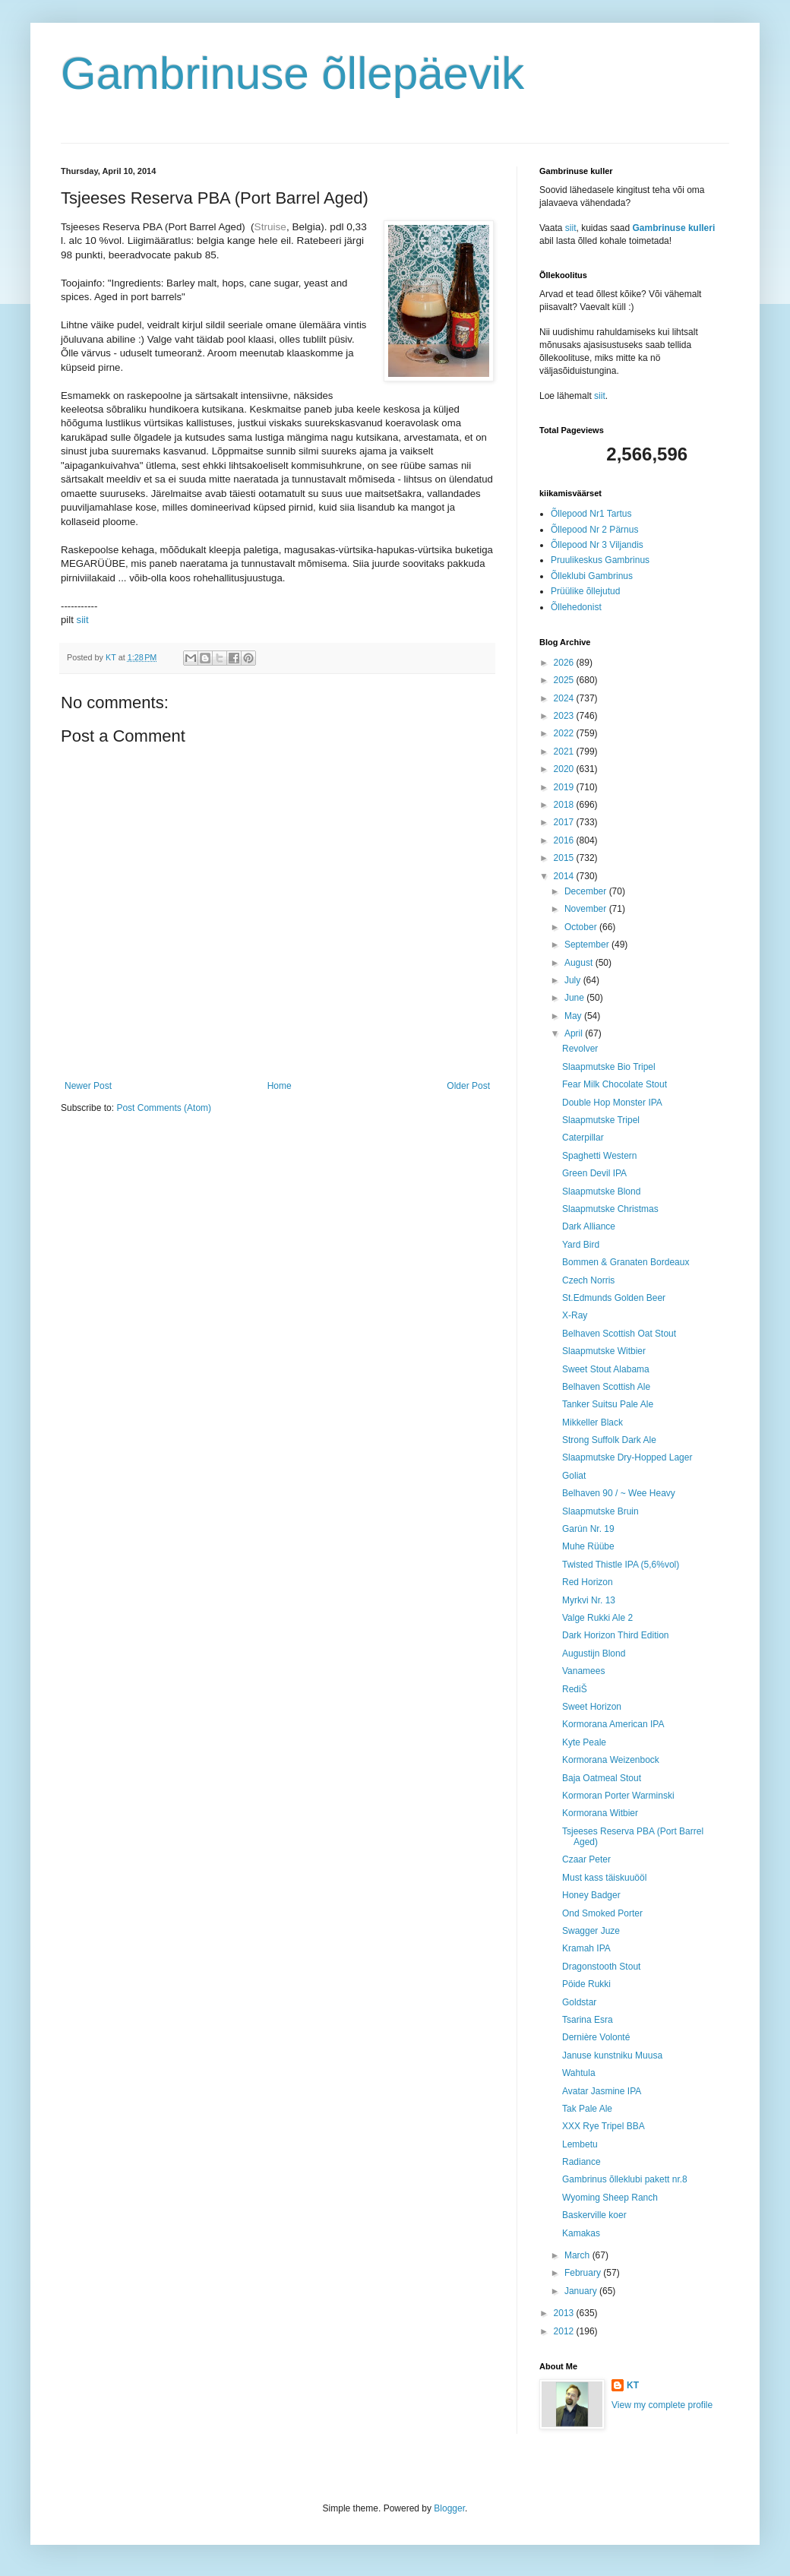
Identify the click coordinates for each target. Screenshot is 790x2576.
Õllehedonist (576, 607)
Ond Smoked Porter (602, 1913)
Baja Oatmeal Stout (601, 1778)
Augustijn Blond (593, 1653)
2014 (565, 876)
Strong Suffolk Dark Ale (609, 1440)
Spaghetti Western (599, 1155)
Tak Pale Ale (587, 2108)
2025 (565, 680)
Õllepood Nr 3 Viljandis (597, 545)
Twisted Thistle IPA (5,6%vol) (620, 1564)
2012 (565, 2331)
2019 (565, 787)
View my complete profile (662, 2405)
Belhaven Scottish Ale (606, 1386)
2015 (565, 858)
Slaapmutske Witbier (604, 1351)
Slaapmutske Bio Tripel (609, 1067)
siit (83, 619)
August (580, 962)
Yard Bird (580, 1244)
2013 (565, 2313)
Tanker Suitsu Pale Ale (607, 1404)
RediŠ (574, 1689)
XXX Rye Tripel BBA (603, 2126)
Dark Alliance (588, 1226)
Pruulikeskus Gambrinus (600, 560)
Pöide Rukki (586, 1984)
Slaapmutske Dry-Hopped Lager (627, 1457)
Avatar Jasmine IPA (601, 2091)
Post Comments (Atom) (163, 1108)
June (575, 997)
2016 (565, 840)
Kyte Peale (584, 1742)
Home (279, 1086)
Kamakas (581, 2233)
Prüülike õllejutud (585, 591)
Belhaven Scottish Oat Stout (619, 1333)
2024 (565, 698)
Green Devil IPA (594, 1173)
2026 (565, 662)
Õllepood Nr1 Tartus (591, 513)
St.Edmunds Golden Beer (613, 1298)
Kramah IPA (586, 1948)
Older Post (468, 1086)
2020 (565, 769)
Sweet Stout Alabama (605, 1369)
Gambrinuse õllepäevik (292, 73)
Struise (270, 227)
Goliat (574, 1475)
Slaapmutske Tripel (601, 1120)
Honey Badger (591, 1895)
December (586, 891)
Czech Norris (588, 1280)
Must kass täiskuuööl (604, 1877)
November (586, 908)
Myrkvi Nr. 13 (588, 1600)
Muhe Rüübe (588, 1546)
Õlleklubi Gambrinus (592, 576)
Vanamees (583, 1671)
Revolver (580, 1048)
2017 (565, 822)
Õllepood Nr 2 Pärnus (594, 529)
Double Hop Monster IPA (612, 1102)
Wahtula (579, 2073)
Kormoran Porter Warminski (618, 1795)
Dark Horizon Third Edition (615, 1635)
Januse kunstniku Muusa (612, 2055)
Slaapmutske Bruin (600, 1511)
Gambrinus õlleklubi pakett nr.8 (624, 2179)
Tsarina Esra (587, 2019)
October (581, 927)
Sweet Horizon (591, 1706)
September (587, 944)
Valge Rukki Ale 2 (597, 1617)
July (573, 980)
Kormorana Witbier (600, 1813)
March (578, 2255)
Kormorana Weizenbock (610, 1760)
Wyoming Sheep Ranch (610, 2197)
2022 (565, 733)
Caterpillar (583, 1137)
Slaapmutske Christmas (610, 1209)
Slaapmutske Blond (601, 1191)
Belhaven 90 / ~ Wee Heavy (618, 1493)
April (574, 1033)
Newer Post (88, 1086)
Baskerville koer (594, 2215)
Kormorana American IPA (613, 1724)
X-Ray (574, 1315)
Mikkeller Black (592, 1422)
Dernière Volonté (596, 2037)
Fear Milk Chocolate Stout (614, 1084)
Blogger (449, 2508)
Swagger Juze (591, 1931)
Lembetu (580, 2144)
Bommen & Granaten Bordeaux (625, 1262)
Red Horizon (587, 1582)
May (574, 1016)
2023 (565, 715)
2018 (565, 804)
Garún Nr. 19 (588, 1529)
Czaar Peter (586, 1859)
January (581, 2291)
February (583, 2272)
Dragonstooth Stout (601, 1966)
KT (633, 2385)
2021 (565, 751)
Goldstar (579, 2002)
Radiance (581, 2162)
